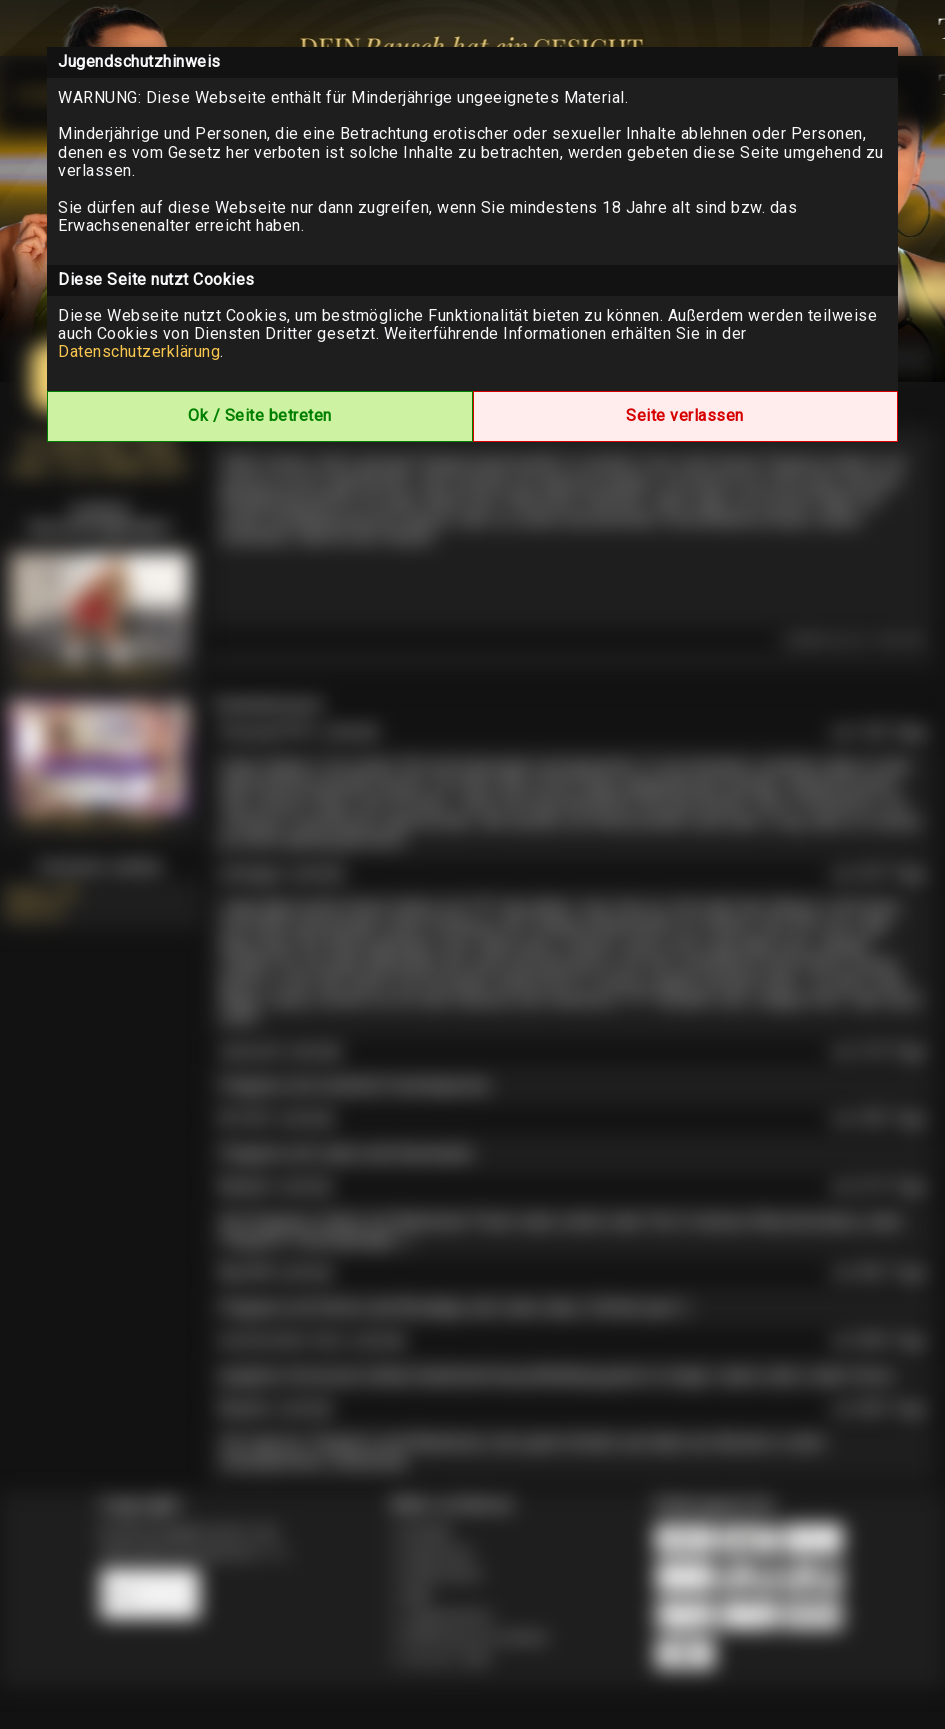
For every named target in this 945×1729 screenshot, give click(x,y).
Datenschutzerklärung (139, 351)
